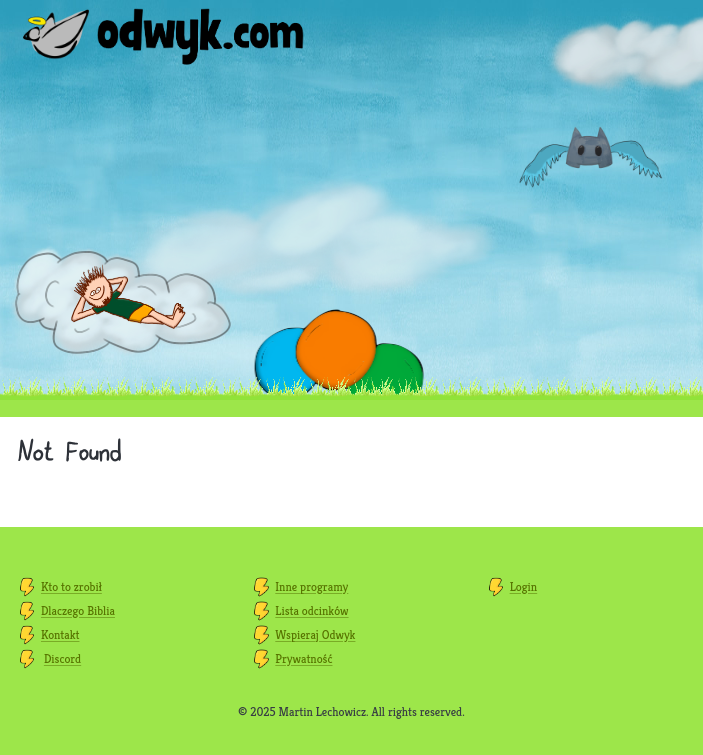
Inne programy (311, 586)
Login (524, 586)
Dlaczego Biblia (78, 610)
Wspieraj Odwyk (315, 634)
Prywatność (303, 658)
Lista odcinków (311, 610)
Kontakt (60, 634)
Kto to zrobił (71, 586)
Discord (62, 658)
